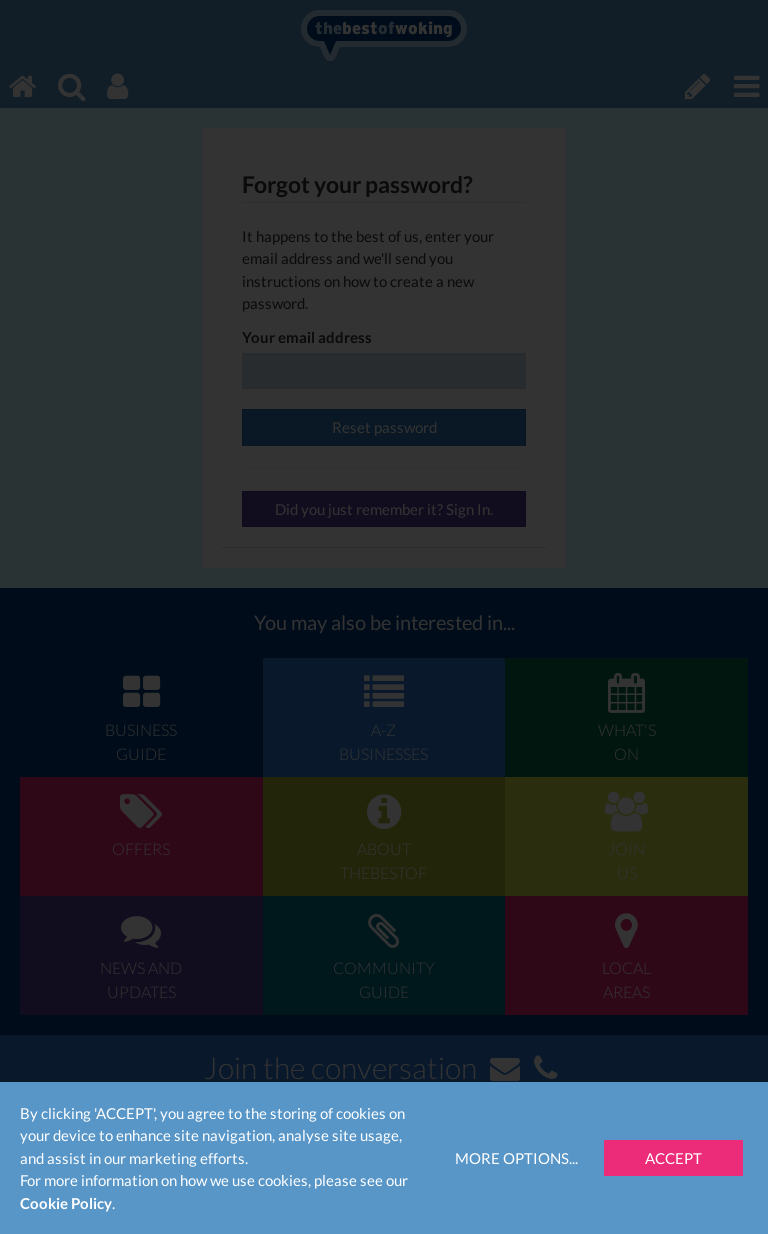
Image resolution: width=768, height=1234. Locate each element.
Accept (673, 1158)
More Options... (516, 1158)
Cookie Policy (66, 1203)
